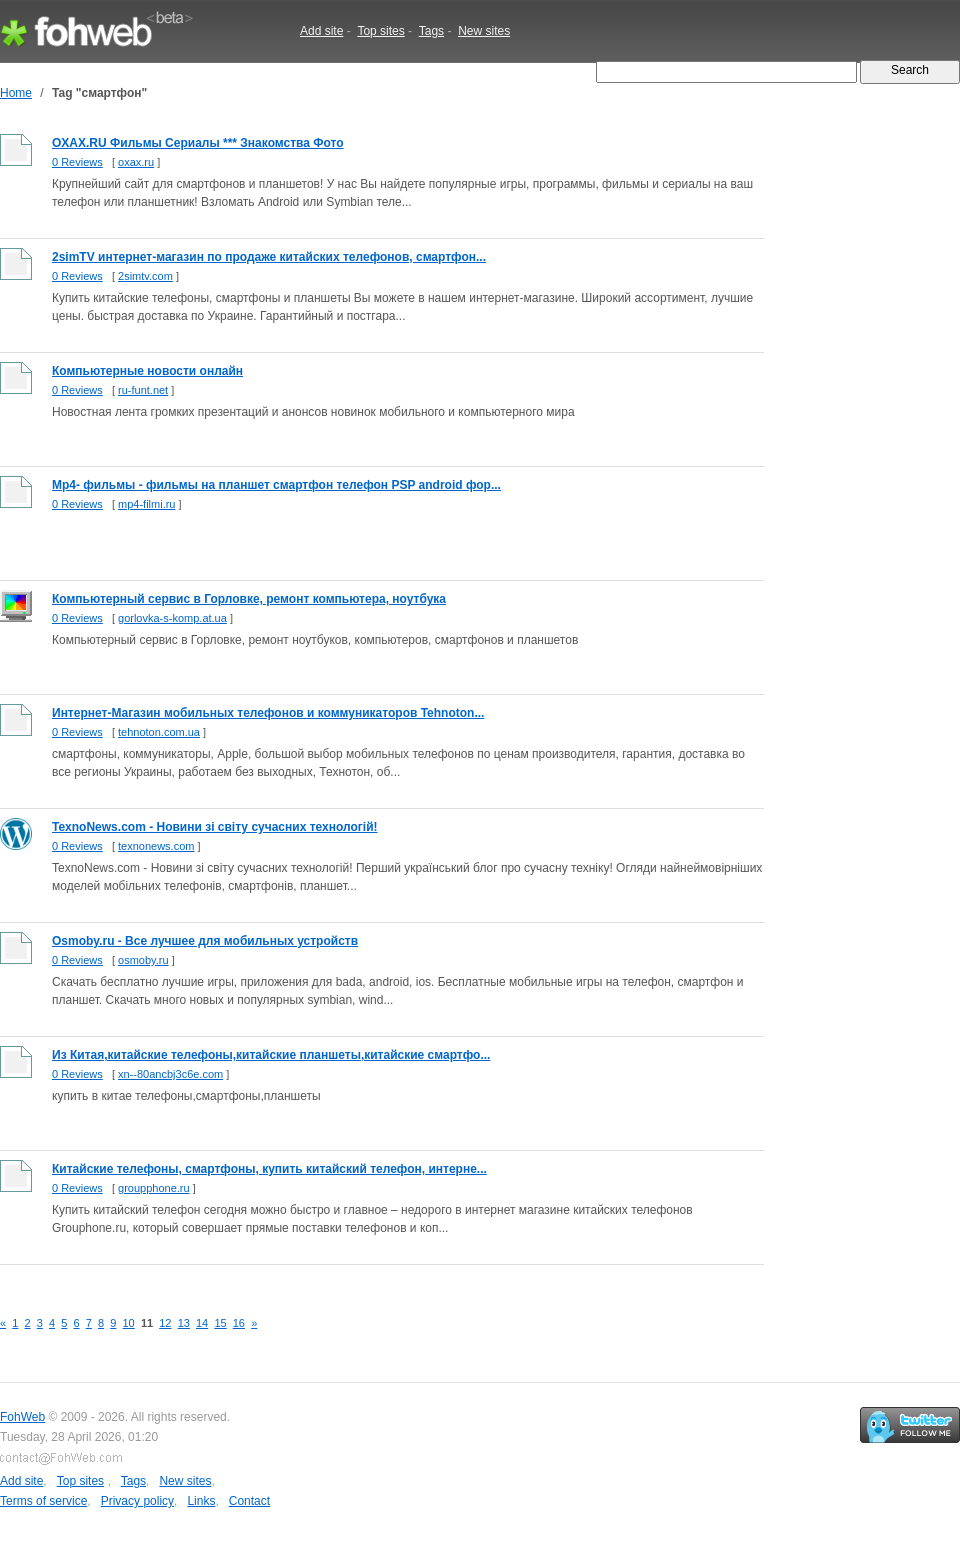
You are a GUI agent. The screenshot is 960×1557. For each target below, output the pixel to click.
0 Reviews (77, 162)
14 (202, 1323)
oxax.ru (136, 162)
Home (16, 93)
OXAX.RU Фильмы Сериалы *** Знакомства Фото (198, 143)
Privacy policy (137, 1501)
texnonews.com (156, 846)
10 (129, 1323)
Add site (321, 31)
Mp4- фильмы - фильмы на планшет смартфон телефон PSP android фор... (276, 485)
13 (184, 1323)
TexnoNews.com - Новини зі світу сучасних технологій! (215, 827)
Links (201, 1501)
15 (220, 1323)
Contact (249, 1501)
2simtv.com (145, 276)
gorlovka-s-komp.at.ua (172, 618)
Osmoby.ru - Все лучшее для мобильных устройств (205, 941)
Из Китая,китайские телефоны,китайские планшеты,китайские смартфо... (271, 1055)
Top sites (380, 31)
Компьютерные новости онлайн (147, 371)
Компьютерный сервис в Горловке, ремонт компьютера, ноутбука (249, 599)
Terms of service (43, 1501)
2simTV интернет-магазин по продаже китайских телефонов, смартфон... (269, 257)
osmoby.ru (143, 960)
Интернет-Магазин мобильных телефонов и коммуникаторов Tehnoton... (268, 713)
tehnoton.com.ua (159, 732)
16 (239, 1323)
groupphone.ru (154, 1188)
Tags (431, 31)
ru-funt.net (143, 390)
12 (165, 1323)
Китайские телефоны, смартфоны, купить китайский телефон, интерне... (269, 1169)
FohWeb (22, 1417)
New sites (484, 31)
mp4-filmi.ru (146, 504)
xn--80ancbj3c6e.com (170, 1074)
